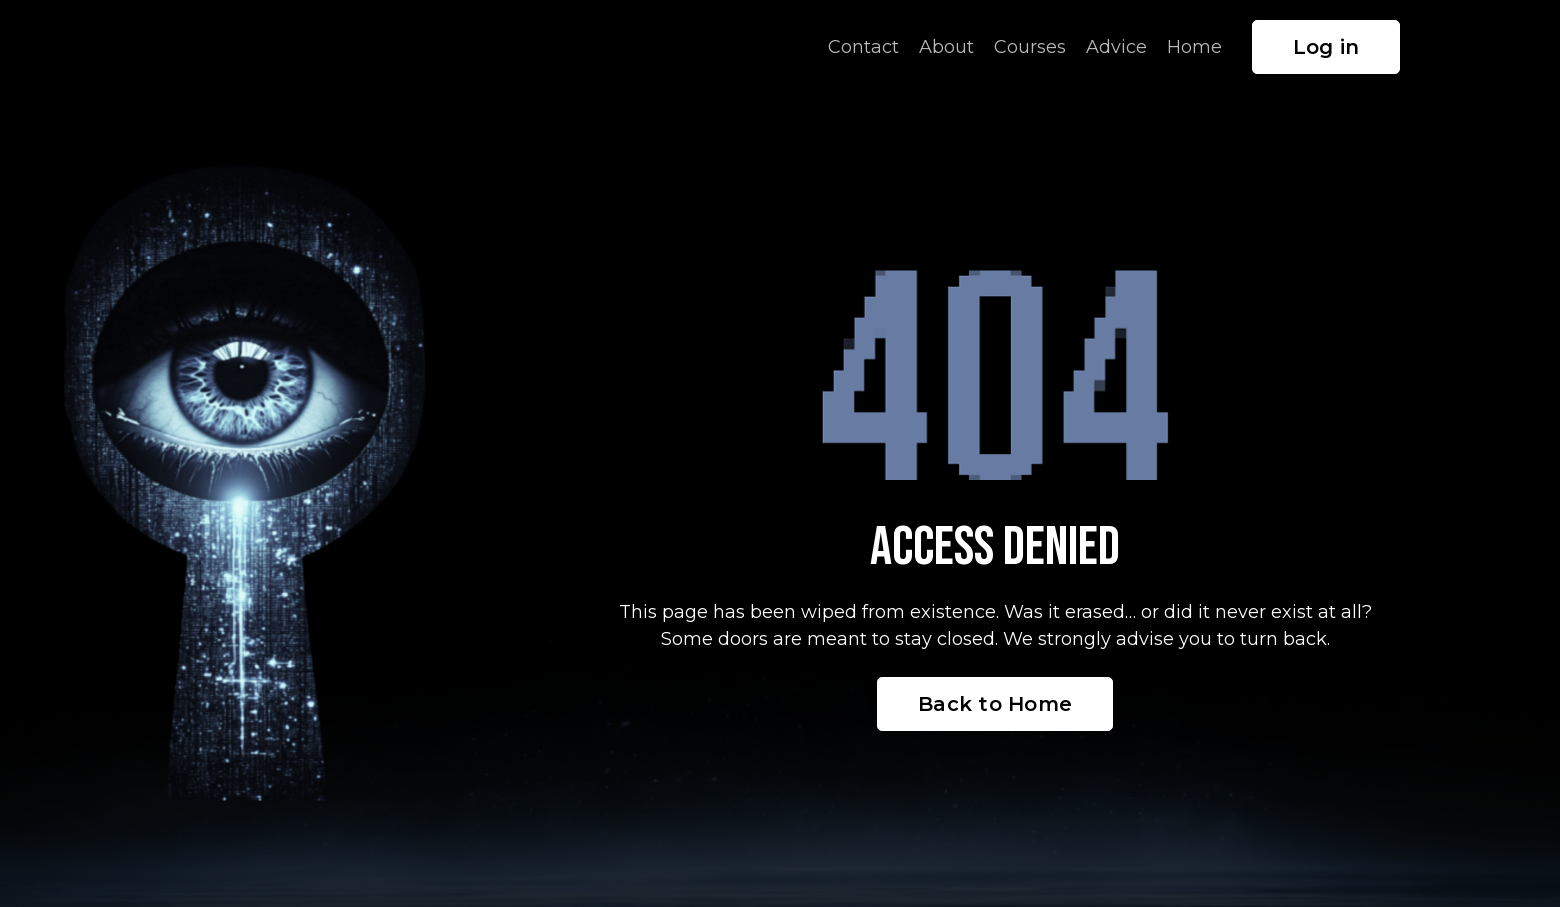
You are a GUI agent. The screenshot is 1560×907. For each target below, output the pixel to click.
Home (1194, 47)
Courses (1030, 47)
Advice (1116, 47)
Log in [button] (1326, 47)
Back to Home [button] (995, 704)
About (946, 47)
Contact (863, 47)
